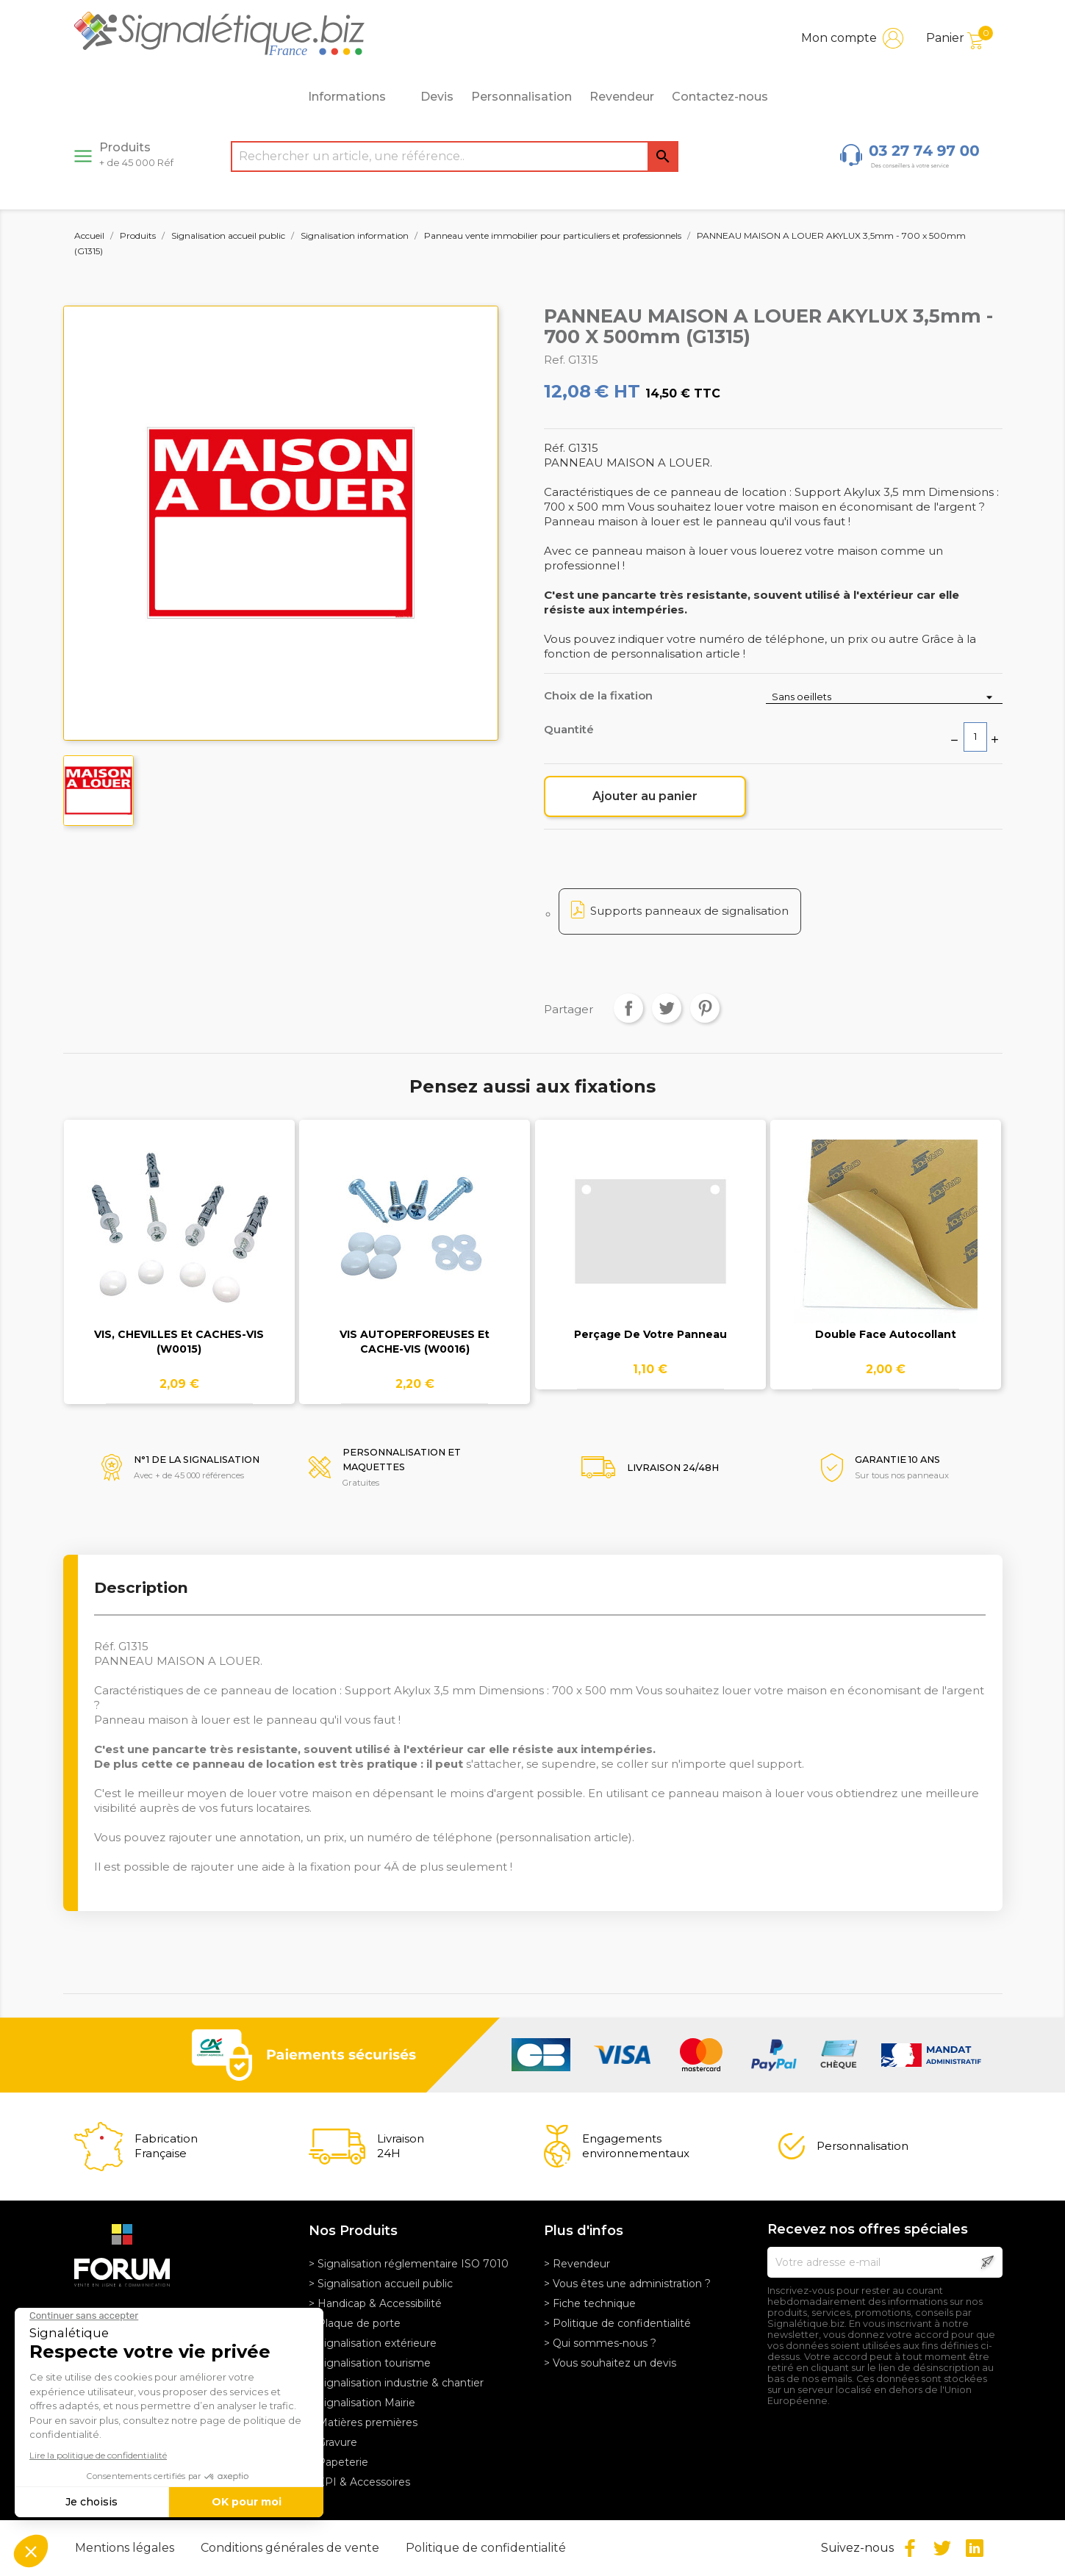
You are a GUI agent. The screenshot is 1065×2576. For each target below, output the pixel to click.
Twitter (942, 2548)
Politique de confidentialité (486, 2548)
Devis (436, 97)
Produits (136, 154)
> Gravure (333, 2442)
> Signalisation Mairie (362, 2402)
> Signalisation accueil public (381, 2283)
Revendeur (621, 97)
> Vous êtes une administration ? (627, 2283)
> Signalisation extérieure (373, 2343)
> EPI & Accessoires (359, 2482)
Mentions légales (126, 2548)
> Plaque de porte (355, 2323)
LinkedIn (974, 2548)
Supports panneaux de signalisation (689, 911)
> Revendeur (577, 2263)
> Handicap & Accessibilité (375, 2303)
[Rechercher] (454, 156)
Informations (355, 97)
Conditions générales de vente (291, 2548)
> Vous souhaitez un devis (610, 2363)
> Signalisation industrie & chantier (396, 2382)
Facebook (910, 2548)
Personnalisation (521, 97)
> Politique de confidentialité (617, 2323)
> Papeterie (338, 2462)
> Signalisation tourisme (370, 2363)
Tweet (666, 1008)
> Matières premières (363, 2422)
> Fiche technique (590, 2303)
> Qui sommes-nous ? (600, 2343)
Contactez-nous (720, 97)
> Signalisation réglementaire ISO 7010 (409, 2263)
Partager (628, 1008)
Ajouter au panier (645, 796)
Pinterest (705, 1008)
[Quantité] (975, 737)
